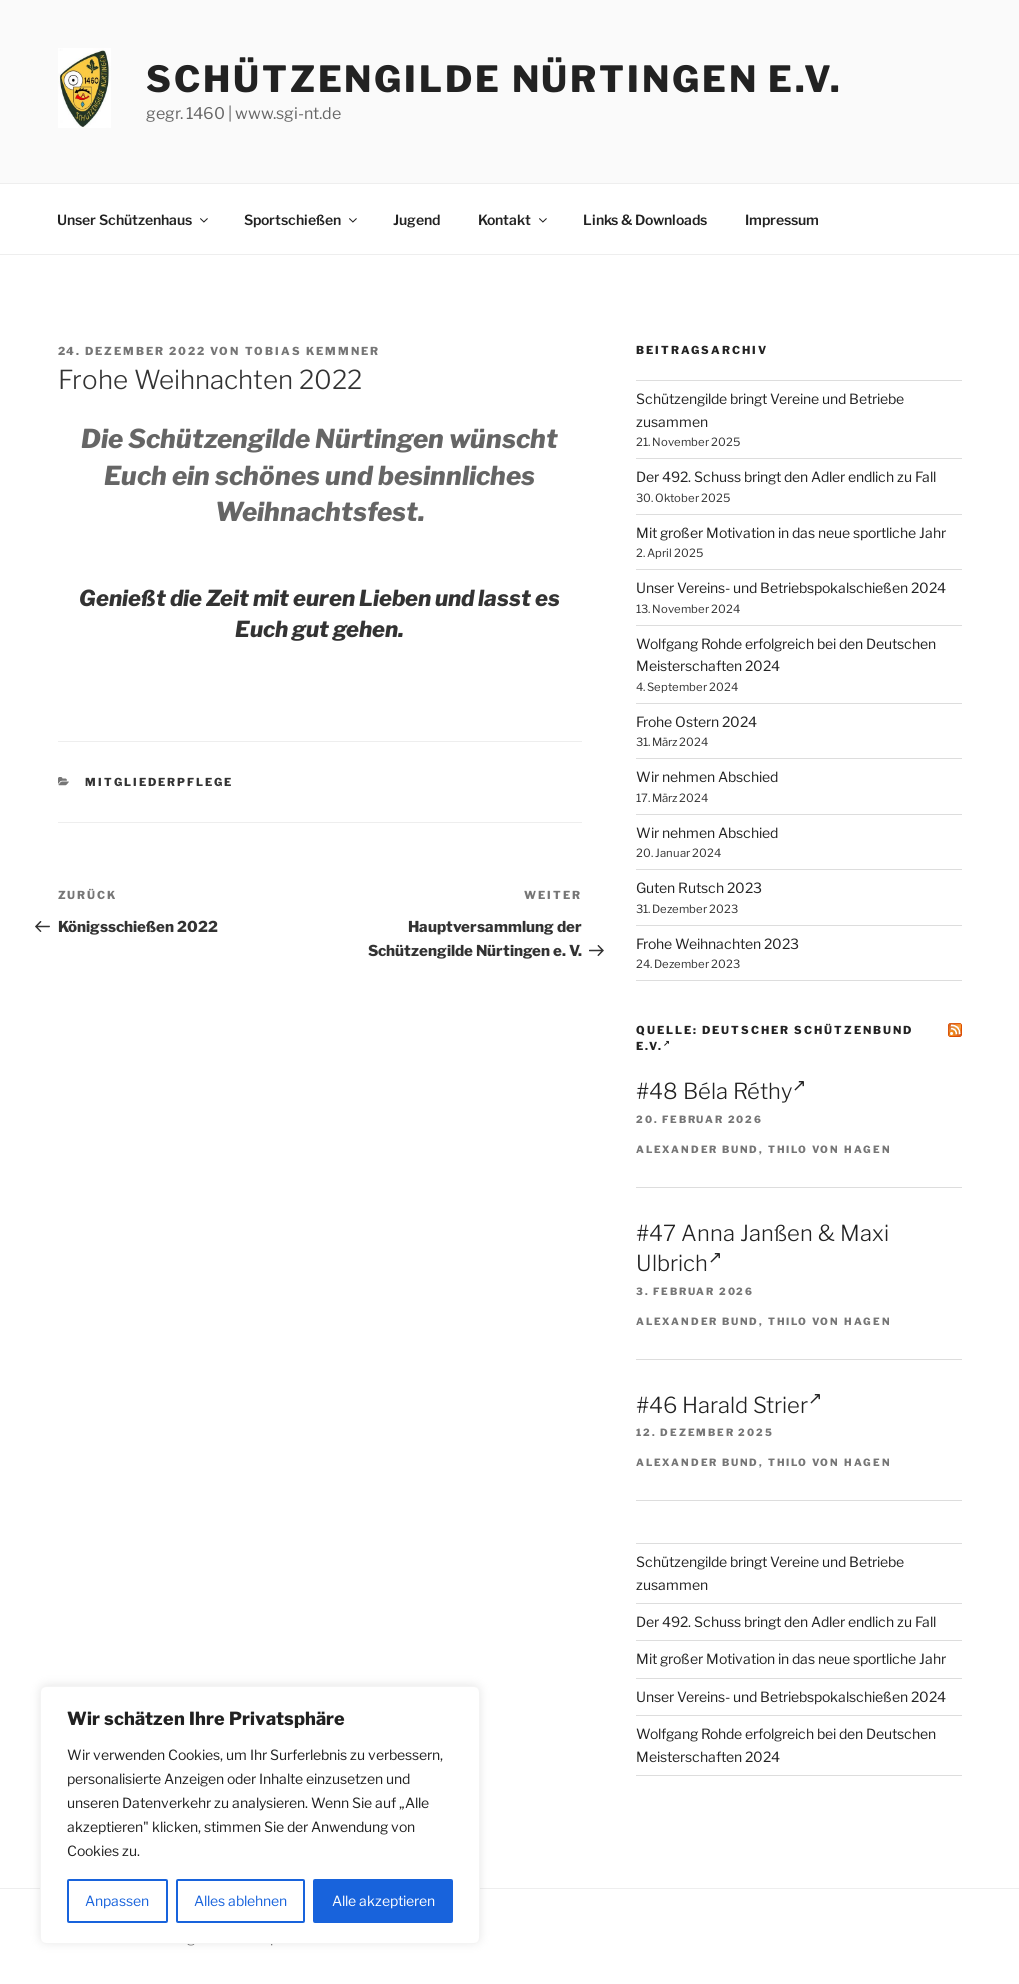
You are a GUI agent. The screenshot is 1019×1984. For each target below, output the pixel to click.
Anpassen (117, 1900)
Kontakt (514, 219)
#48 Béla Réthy (721, 1091)
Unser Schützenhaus (134, 219)
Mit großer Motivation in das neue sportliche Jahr (791, 532)
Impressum (782, 219)
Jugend (416, 219)
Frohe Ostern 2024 (696, 721)
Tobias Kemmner (313, 351)
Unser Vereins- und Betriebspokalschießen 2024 (791, 587)
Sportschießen (302, 219)
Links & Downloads (645, 219)
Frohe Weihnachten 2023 (717, 943)
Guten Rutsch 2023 (699, 887)
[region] (260, 1815)
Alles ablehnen (240, 1900)
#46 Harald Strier (729, 1405)
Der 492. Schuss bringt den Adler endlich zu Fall (786, 476)
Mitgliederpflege (159, 782)
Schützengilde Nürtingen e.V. (494, 79)
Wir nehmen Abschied (707, 776)
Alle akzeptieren (383, 1900)
